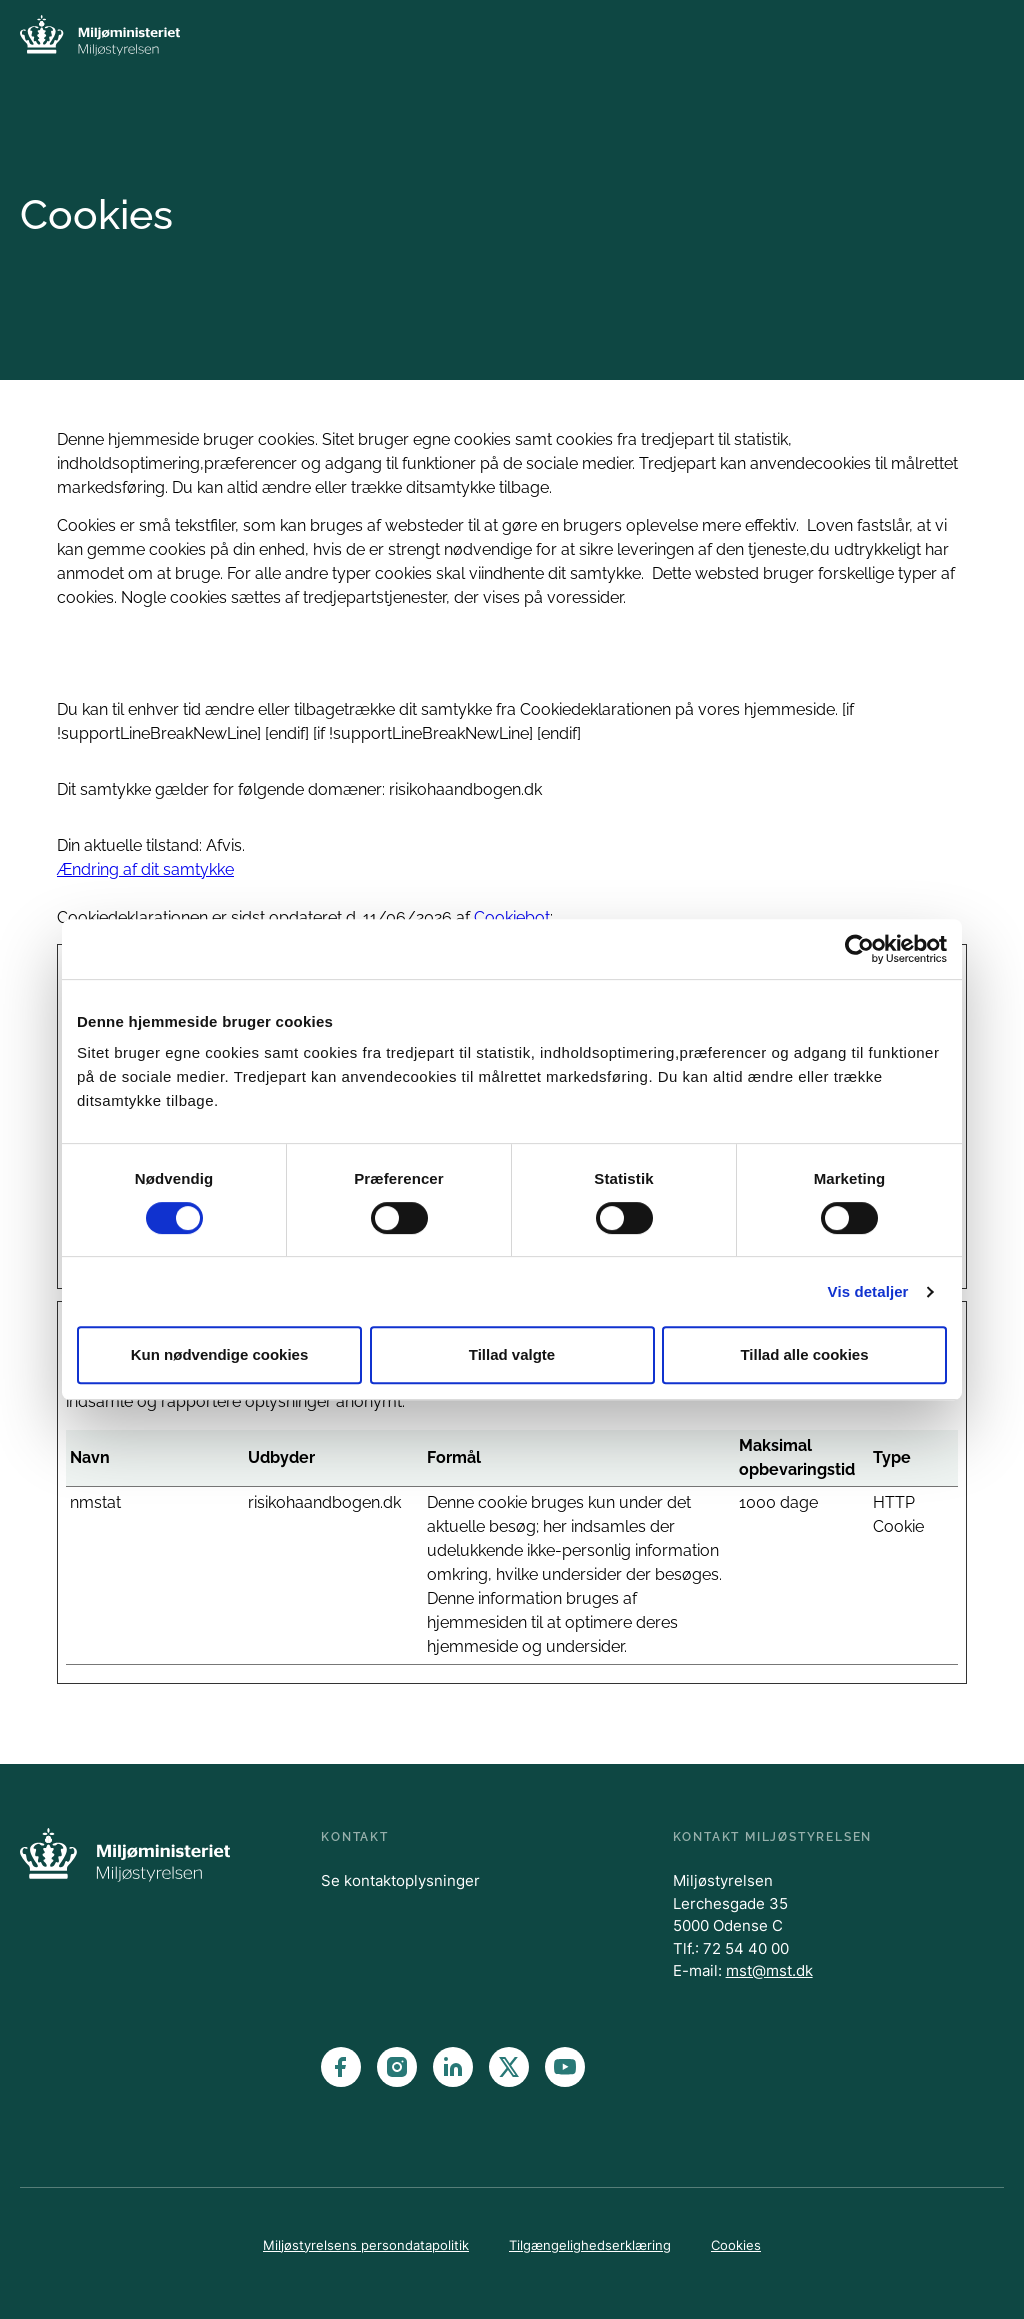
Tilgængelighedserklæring (590, 2245)
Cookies (736, 2245)
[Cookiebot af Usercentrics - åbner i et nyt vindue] (859, 949)
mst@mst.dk (769, 1970)
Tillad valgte (512, 1354)
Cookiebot (512, 917)
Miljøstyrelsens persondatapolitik (366, 2245)
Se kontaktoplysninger (400, 1880)
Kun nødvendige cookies (220, 1354)
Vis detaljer (868, 1291)
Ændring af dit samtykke (145, 869)
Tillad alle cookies (804, 1354)
